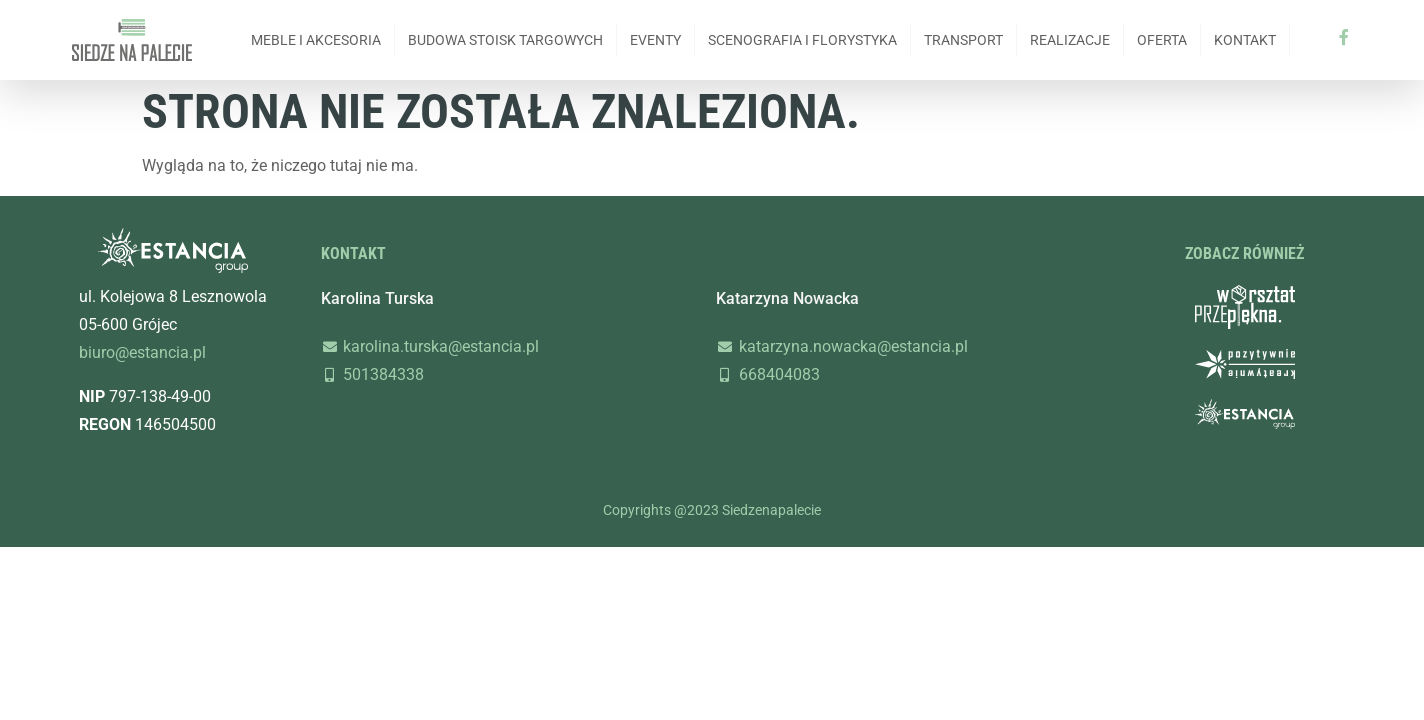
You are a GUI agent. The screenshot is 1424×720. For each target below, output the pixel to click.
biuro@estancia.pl (142, 352)
